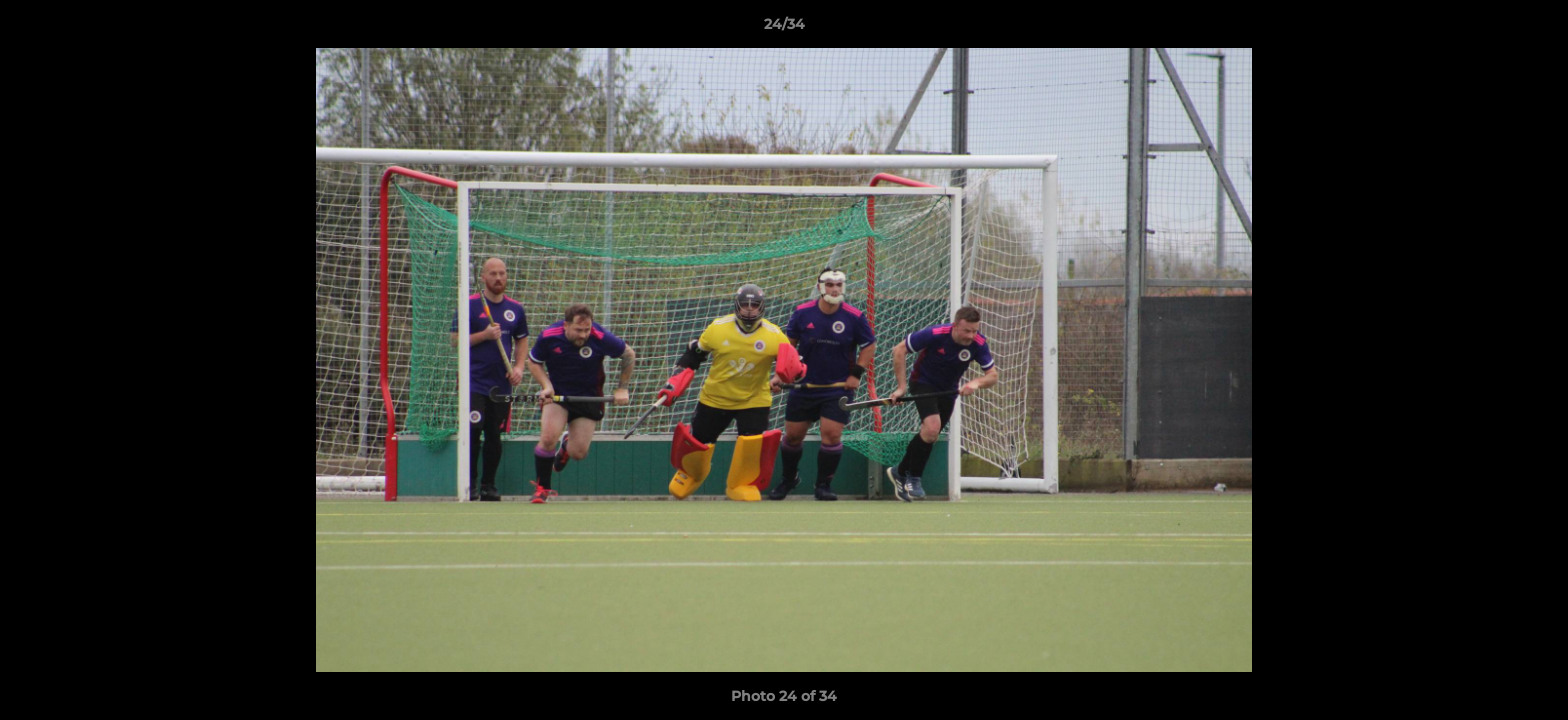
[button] (1532, 29)
